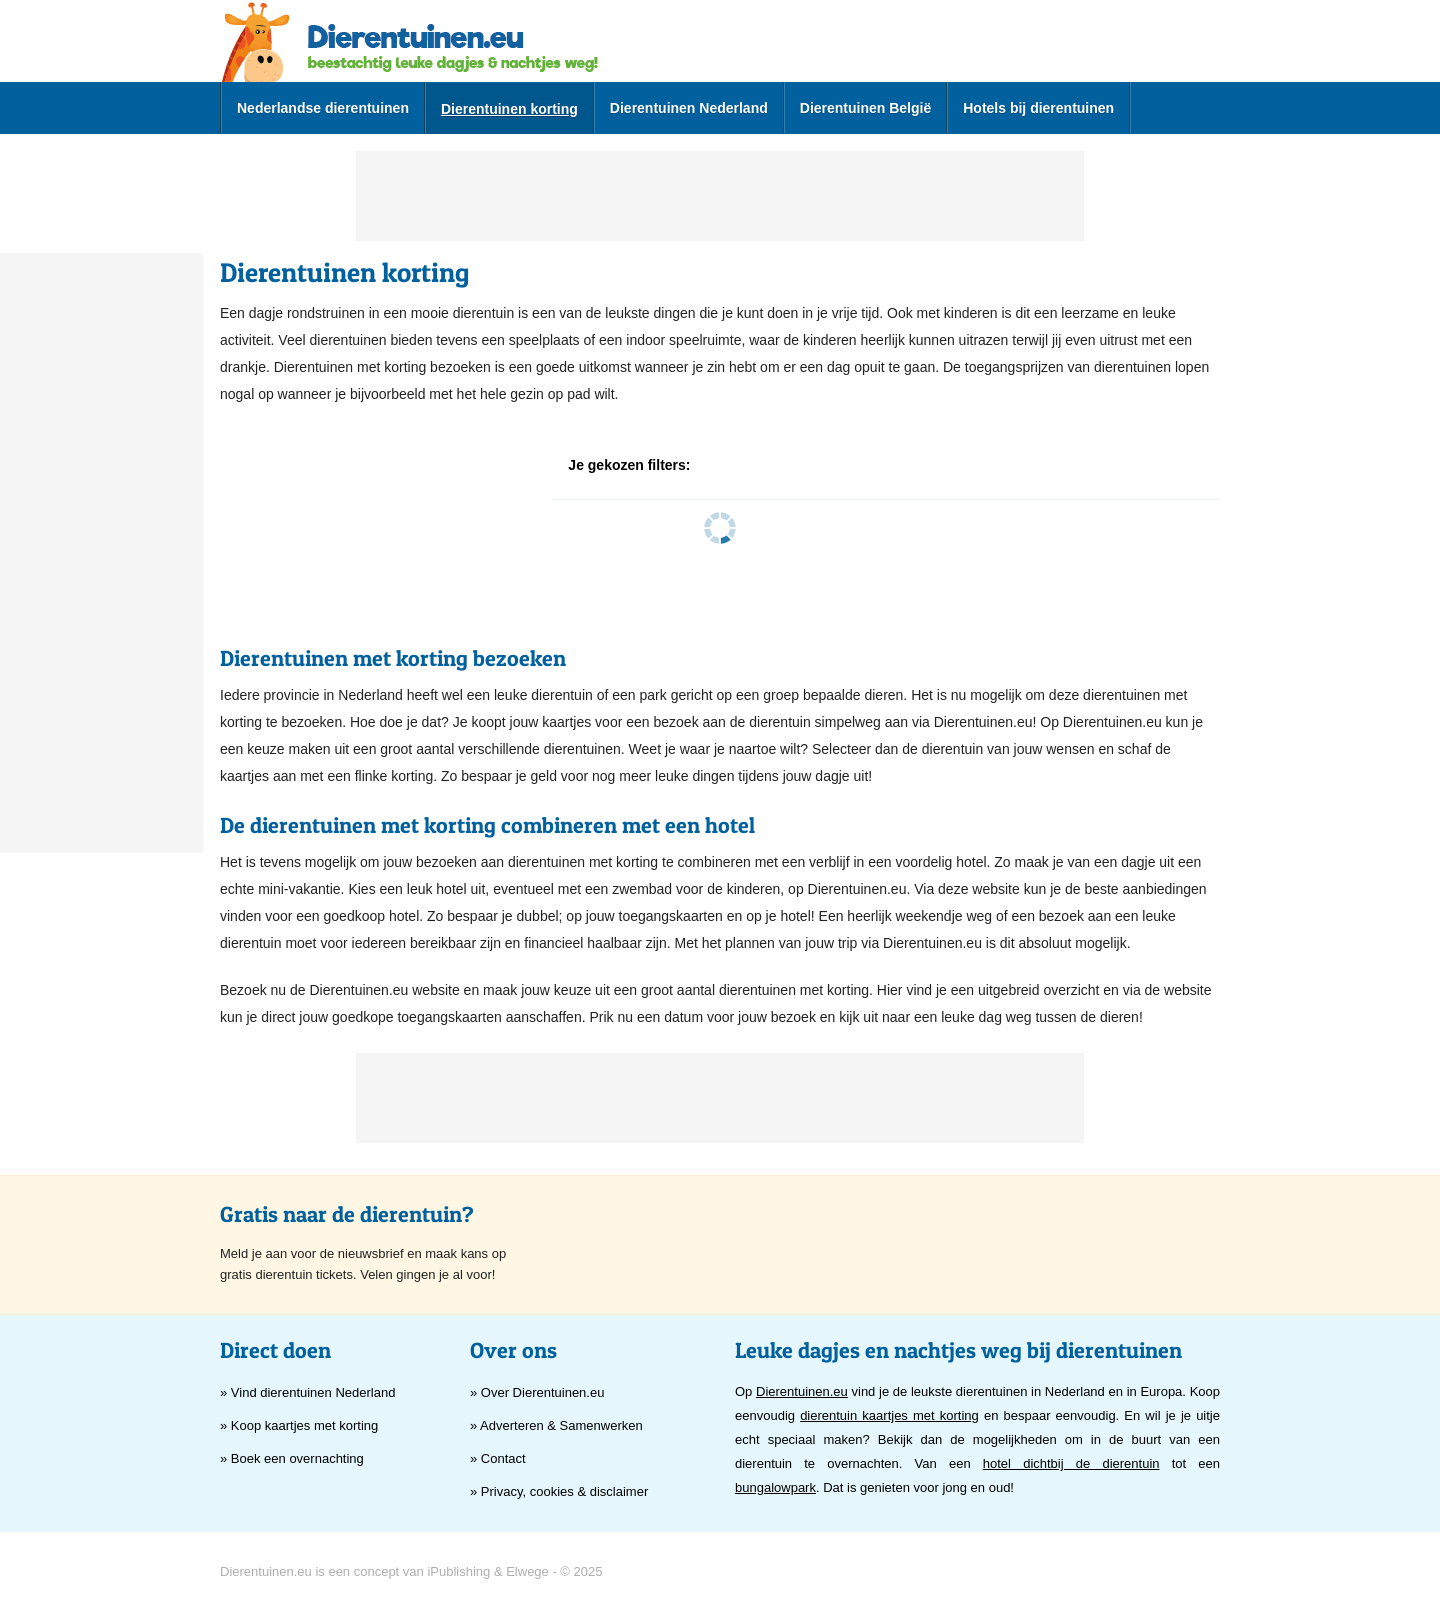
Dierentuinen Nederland (689, 108)
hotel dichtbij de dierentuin (1071, 1463)
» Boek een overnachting (292, 1458)
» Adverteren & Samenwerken (556, 1425)
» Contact (498, 1458)
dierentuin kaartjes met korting (889, 1415)
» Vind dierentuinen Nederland (307, 1392)
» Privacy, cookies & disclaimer (559, 1491)
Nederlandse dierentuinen (323, 108)
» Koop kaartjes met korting (299, 1425)
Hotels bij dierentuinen (1038, 108)
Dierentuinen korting (509, 109)
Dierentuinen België (865, 108)
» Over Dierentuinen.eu (537, 1392)
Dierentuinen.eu (802, 1391)
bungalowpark (775, 1487)
